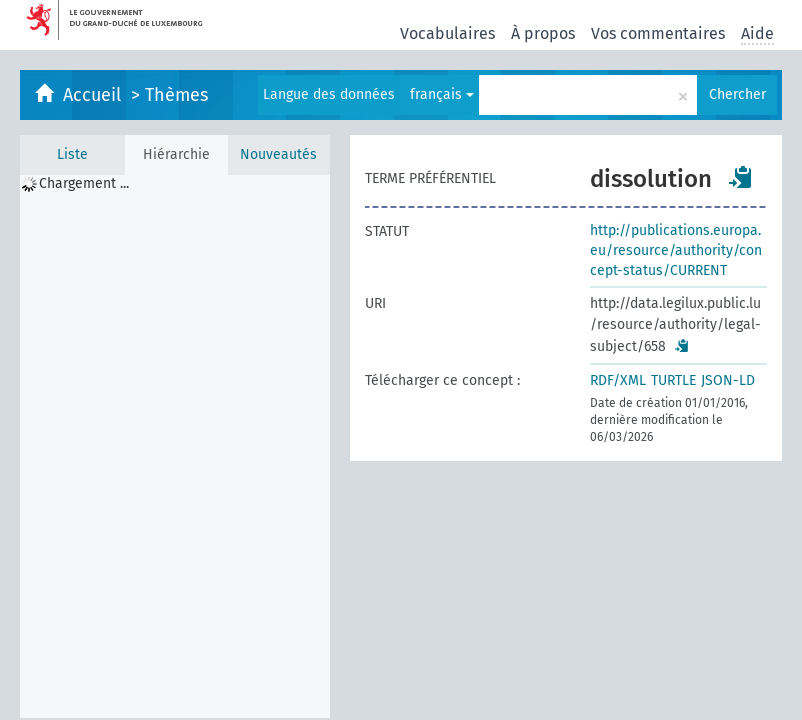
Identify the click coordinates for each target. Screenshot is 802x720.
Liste (72, 154)
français (442, 94)
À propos (543, 33)
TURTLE (673, 380)
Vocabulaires (447, 33)
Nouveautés (278, 154)
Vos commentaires (658, 33)
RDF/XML (618, 380)
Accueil (94, 95)
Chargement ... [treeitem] (84, 183)
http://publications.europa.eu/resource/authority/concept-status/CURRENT (676, 250)
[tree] (175, 446)
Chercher (737, 94)
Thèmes (176, 95)
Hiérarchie (176, 154)
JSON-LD (728, 380)
